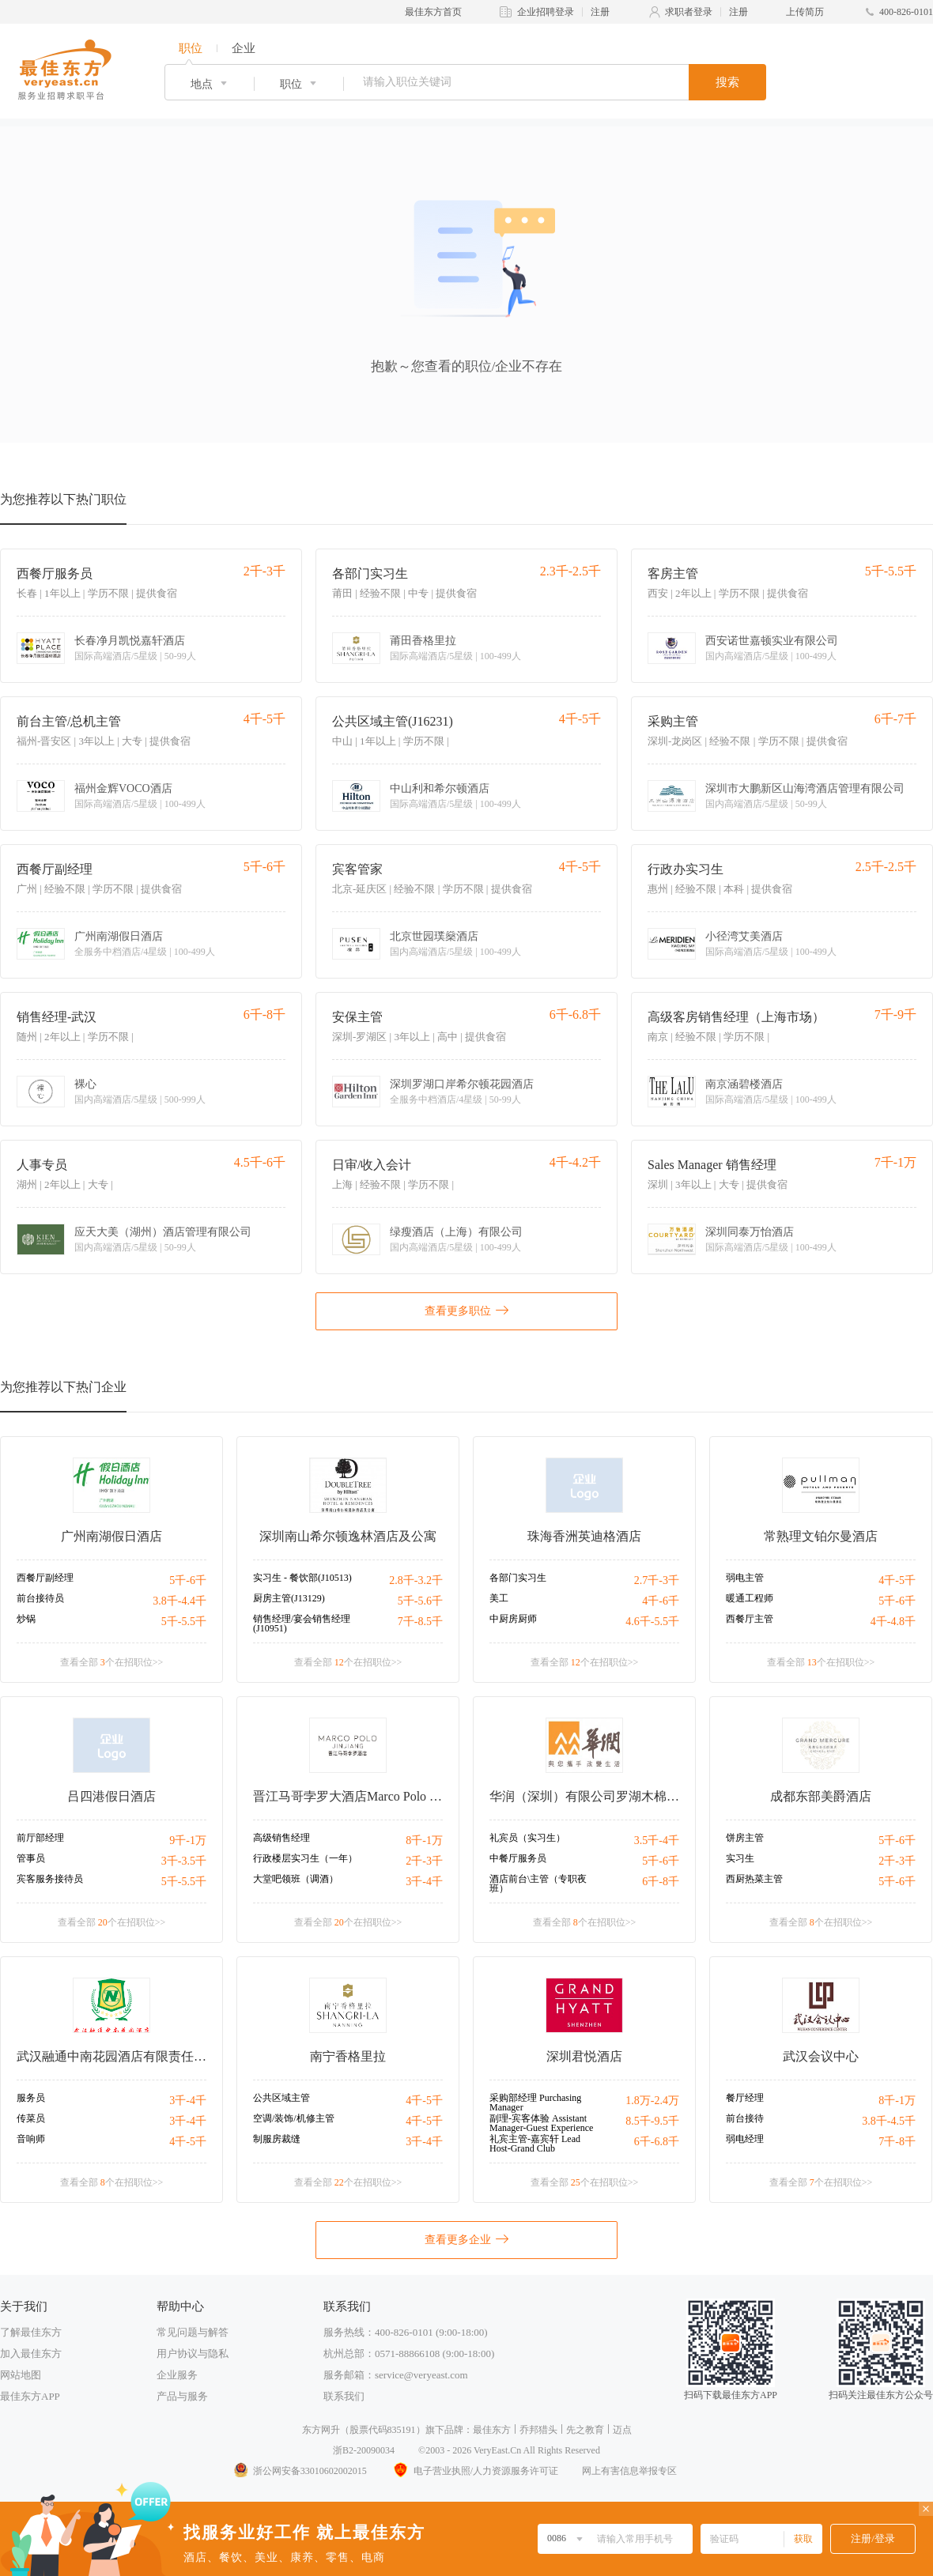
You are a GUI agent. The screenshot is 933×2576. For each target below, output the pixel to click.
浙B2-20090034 (364, 2450)
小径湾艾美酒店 (744, 936)
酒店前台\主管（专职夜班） (538, 1883)
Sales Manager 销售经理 (712, 1164)
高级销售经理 (281, 1837)
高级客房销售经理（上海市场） (736, 1017)
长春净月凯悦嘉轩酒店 (129, 641)
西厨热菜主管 (754, 1879)
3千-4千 (424, 1882)
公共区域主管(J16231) (392, 721)
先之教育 (585, 2429)
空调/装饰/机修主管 (293, 2118)
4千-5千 (897, 1580)
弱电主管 (745, 1577)
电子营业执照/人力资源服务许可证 (474, 2470)
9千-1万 (187, 1840)
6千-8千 (660, 1882)
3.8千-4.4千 (179, 1601)
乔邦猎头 (538, 2429)
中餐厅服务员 (517, 1858)
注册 (600, 11)
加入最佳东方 (31, 2353)
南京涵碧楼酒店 (744, 1084)
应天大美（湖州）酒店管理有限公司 (162, 1232)
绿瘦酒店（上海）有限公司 (456, 1232)
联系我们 (344, 2396)
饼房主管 (745, 1837)
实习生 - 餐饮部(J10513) (302, 1577)
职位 (190, 48)
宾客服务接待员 (50, 1879)
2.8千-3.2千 (416, 1580)
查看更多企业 (466, 2238)
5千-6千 (187, 1580)
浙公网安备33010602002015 (299, 2470)
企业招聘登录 (545, 11)
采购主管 (673, 721)
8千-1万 (424, 1840)
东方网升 (321, 2429)
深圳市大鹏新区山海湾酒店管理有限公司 (805, 788)
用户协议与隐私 (193, 2353)
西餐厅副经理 (55, 869)
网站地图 (20, 2375)
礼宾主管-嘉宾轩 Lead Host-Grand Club (534, 2143)
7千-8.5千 (420, 1621)
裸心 (85, 1084)
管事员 (31, 1858)
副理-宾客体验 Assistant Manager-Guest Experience (541, 2123)
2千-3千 (424, 1861)
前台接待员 (40, 1598)
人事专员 (42, 1164)
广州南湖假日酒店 (118, 936)
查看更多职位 (466, 1310)
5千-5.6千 (420, 1601)
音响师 (31, 2139)
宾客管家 (357, 869)
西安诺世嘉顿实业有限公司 (771, 641)
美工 (498, 1598)
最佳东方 (492, 2429)
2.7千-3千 (656, 1580)
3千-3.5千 (183, 1861)
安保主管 (357, 1017)
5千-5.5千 (183, 1621)
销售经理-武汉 (56, 1017)
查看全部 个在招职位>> (112, 1662)
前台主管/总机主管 (69, 721)
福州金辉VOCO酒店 (123, 788)
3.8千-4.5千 (889, 2121)
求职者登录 (688, 11)
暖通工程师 (749, 1598)
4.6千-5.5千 (652, 1621)
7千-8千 (897, 2142)
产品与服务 (182, 2396)
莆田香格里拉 (423, 641)
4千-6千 (660, 1601)
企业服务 (177, 2375)
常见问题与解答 (193, 2332)
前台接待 (745, 2118)
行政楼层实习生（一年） (305, 1858)
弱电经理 (745, 2139)
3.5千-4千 (656, 1840)
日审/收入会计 (371, 1164)
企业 (243, 48)
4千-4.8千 (893, 1621)
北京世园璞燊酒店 (434, 936)
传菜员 (31, 2118)
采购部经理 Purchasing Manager (535, 2102)
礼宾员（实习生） (527, 1837)
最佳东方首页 (433, 11)
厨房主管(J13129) (289, 1598)
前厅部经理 (40, 1837)
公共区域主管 (281, 2098)
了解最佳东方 (31, 2332)
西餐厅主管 (749, 1619)
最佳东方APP (30, 2396)
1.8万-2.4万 (652, 2100)
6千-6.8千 (656, 2142)
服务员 (31, 2098)
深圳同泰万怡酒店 (749, 1232)
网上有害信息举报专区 (629, 2470)
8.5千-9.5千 (652, 2121)
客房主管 (673, 573)
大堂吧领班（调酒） (295, 1879)
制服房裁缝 (276, 2139)
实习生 (740, 1858)
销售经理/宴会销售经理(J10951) (301, 1623)
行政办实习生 (685, 869)
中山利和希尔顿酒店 (439, 788)
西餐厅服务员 (55, 573)
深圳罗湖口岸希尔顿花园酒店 (462, 1084)
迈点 (622, 2429)
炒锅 (26, 1619)
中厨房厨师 (513, 1619)
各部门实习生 (370, 573)
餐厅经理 (745, 2098)
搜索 (727, 82)
